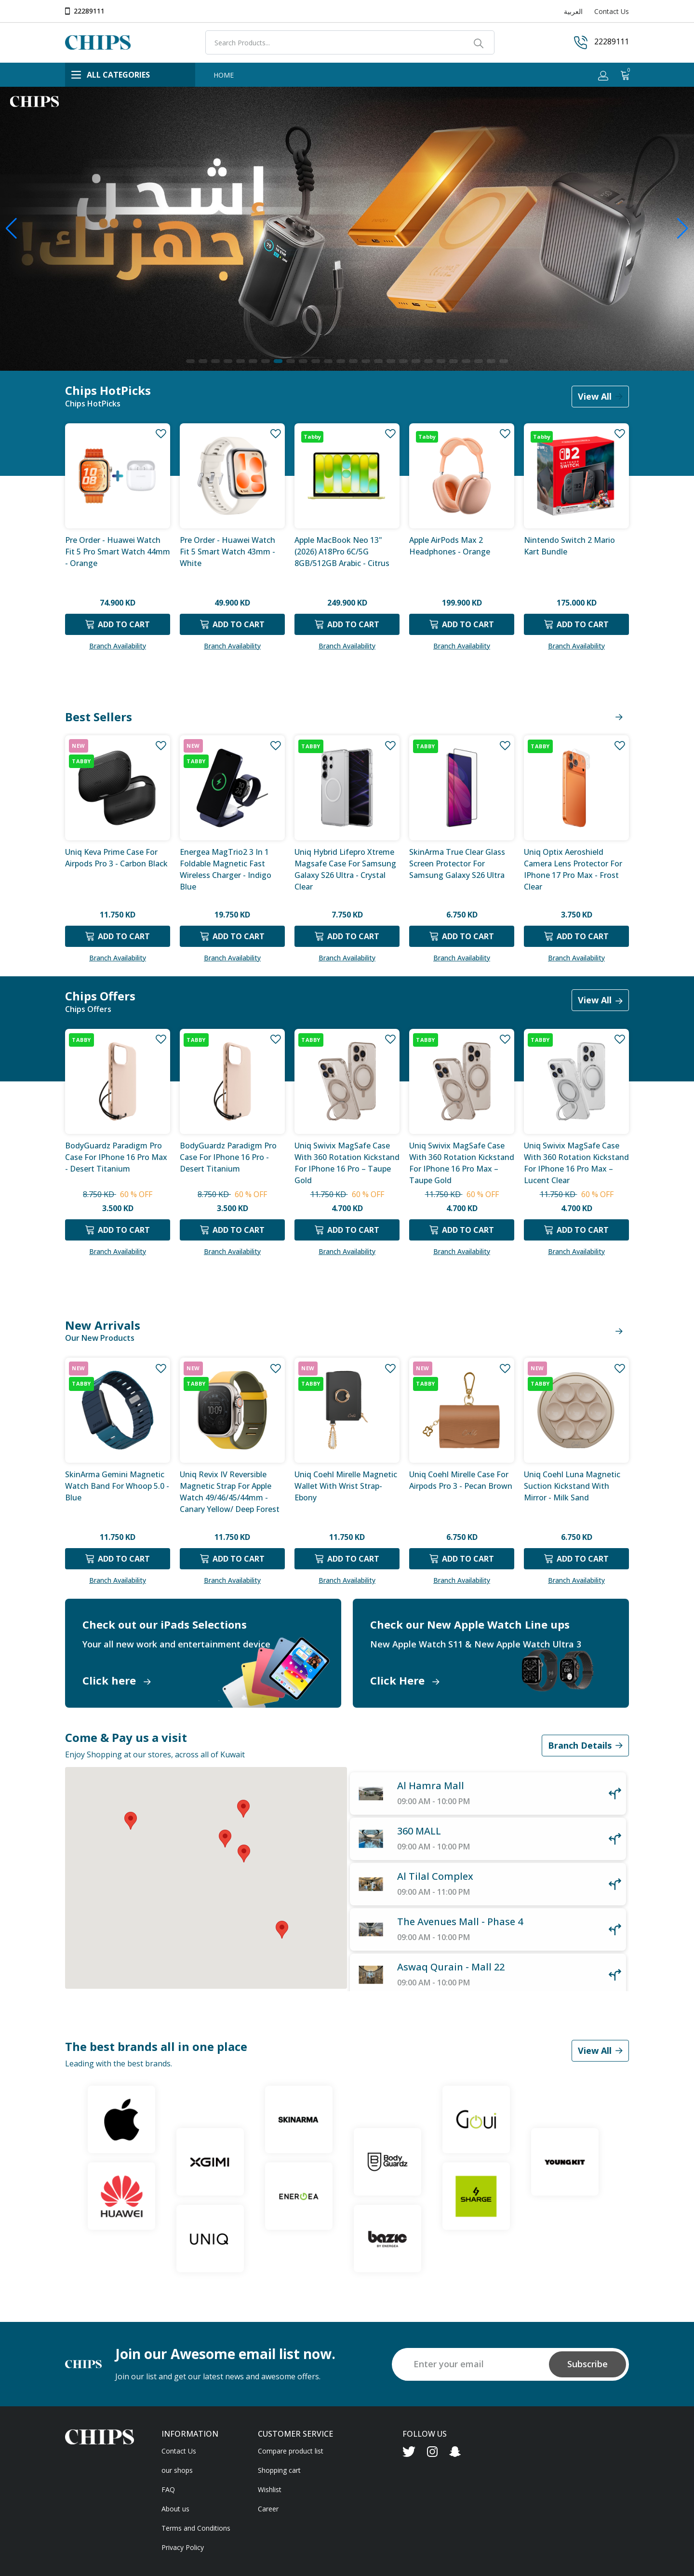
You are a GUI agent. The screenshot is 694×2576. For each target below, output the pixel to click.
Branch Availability (117, 645)
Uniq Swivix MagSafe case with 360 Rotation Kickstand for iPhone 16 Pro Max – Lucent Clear (576, 1162)
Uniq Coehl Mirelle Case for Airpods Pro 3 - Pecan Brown (460, 1480)
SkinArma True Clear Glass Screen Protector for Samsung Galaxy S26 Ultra (457, 863)
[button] (190, 361)
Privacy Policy (182, 2547)
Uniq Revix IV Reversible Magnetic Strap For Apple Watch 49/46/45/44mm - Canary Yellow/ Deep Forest (230, 1491)
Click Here (405, 1680)
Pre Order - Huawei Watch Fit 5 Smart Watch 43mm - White (227, 551)
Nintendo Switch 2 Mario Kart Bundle (569, 546)
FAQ (168, 2489)
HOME (224, 75)
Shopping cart (279, 2470)
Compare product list (290, 2450)
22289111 (89, 10)
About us (175, 2508)
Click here (116, 1680)
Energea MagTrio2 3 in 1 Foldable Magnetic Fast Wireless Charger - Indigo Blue (225, 869)
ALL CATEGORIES (110, 74)
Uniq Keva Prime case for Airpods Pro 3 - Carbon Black (116, 858)
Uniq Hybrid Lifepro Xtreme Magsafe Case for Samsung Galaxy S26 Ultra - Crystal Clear (345, 869)
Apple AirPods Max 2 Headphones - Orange (449, 546)
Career (268, 2508)
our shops (177, 2470)
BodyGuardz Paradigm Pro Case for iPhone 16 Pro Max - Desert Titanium (116, 1157)
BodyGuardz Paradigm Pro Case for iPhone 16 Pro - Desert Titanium (228, 1157)
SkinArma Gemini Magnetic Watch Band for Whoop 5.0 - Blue (117, 1486)
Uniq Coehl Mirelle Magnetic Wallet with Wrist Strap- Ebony (345, 1486)
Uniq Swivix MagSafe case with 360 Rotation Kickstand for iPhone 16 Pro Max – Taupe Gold (461, 1162)
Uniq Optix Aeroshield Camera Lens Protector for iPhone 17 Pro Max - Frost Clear (573, 869)
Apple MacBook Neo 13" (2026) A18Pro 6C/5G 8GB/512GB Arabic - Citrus (341, 551)
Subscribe (587, 2364)
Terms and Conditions (195, 2528)
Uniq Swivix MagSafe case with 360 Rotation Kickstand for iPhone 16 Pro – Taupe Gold (347, 1162)
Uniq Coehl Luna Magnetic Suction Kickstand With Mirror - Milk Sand (572, 1486)
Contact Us (611, 11)
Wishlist (269, 2489)
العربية (573, 11)
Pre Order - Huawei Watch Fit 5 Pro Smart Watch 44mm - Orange (117, 551)
